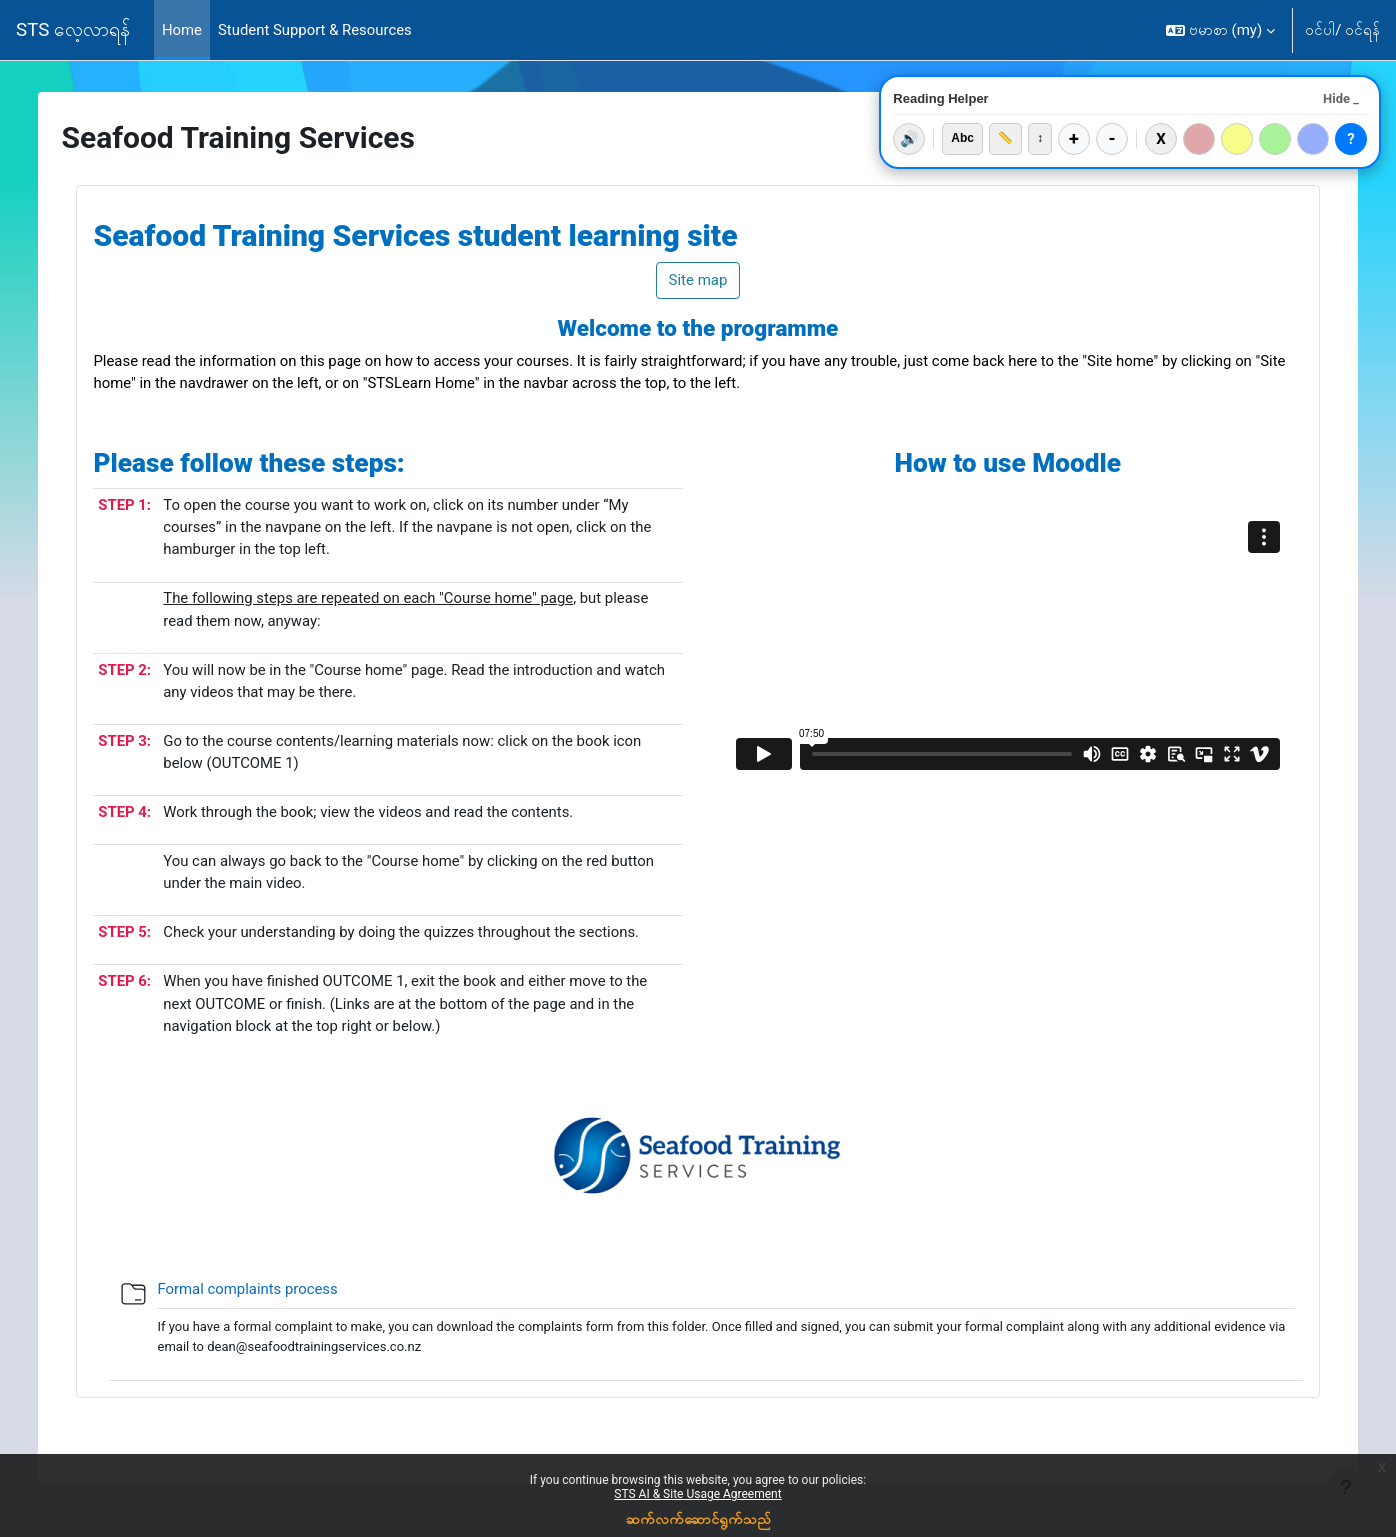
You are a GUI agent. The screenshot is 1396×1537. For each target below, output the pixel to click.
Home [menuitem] (182, 30)
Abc (962, 138)
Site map (698, 280)
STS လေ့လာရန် (73, 30)
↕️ (1040, 138)
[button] (1220, 30)
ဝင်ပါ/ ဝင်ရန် (1342, 30)
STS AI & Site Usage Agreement (697, 1494)
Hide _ (1341, 98)
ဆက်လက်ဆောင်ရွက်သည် (698, 1519)
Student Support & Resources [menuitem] (315, 30)
